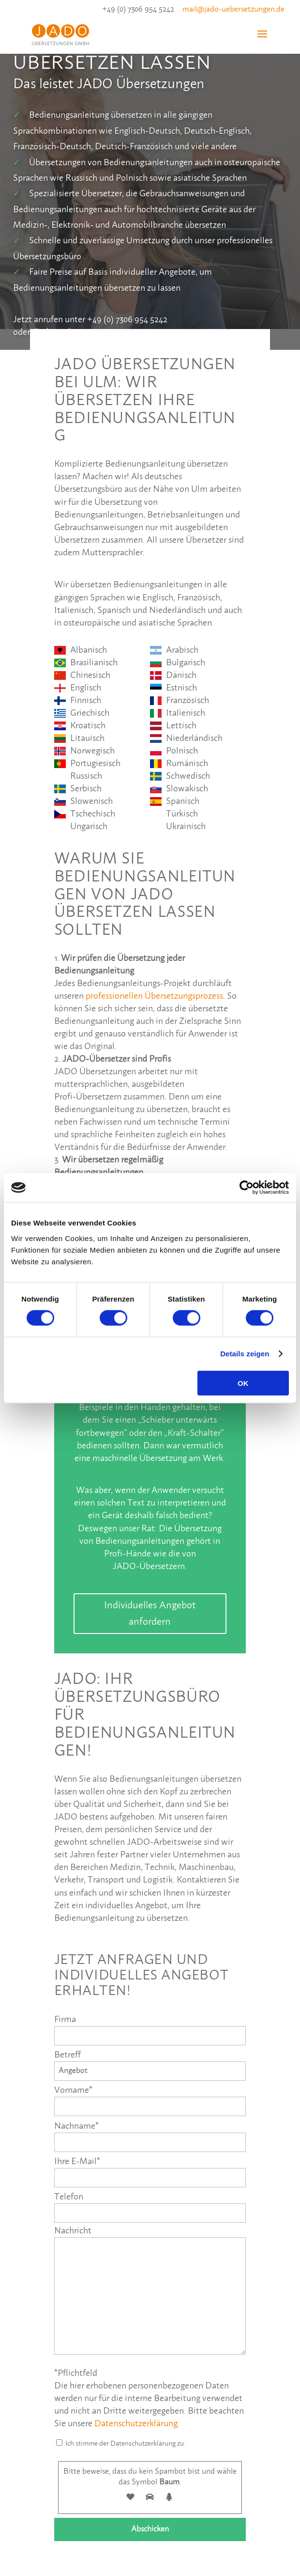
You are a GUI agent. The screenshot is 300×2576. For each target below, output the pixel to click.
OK (243, 1383)
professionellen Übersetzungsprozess (154, 996)
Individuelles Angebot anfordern (149, 1614)
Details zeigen (244, 1354)
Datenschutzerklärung (136, 2423)
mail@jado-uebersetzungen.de (233, 9)
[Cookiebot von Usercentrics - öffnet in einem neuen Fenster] (246, 1187)
